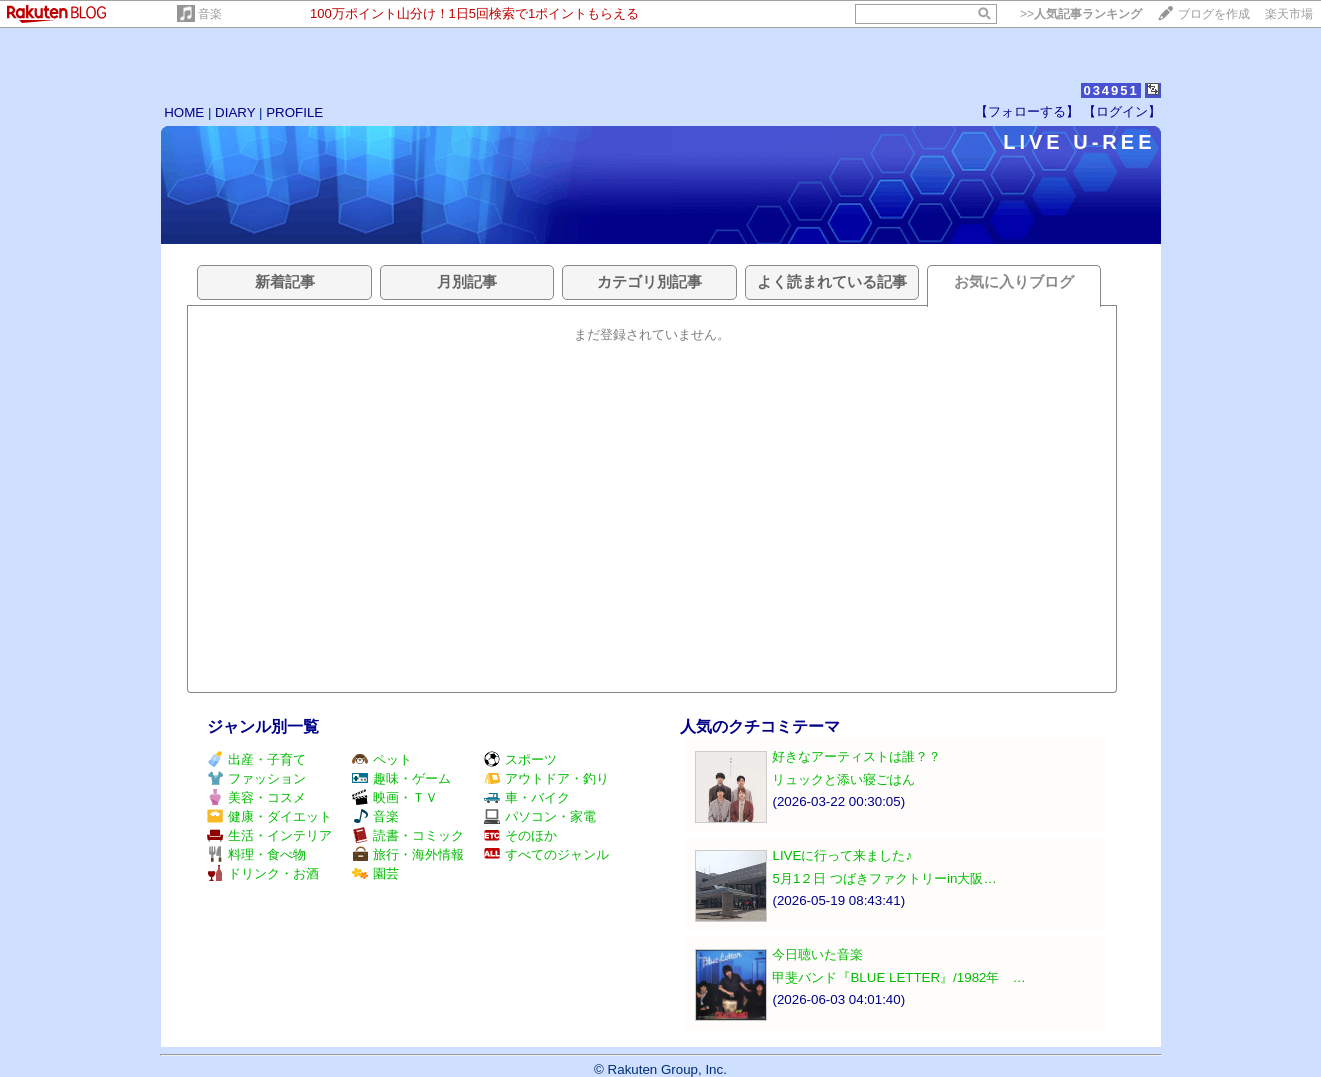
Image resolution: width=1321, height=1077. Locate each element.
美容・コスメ (256, 797)
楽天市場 (1289, 14)
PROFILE (294, 112)
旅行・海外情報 (408, 854)
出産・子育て (256, 759)
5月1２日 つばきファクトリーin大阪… (884, 878)
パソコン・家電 (540, 816)
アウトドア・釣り (546, 778)
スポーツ (520, 759)
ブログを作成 (1214, 14)
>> (1081, 14)
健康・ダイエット (269, 816)
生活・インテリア (269, 835)
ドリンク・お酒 (263, 873)
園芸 (375, 873)
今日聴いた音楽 (817, 954)
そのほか (520, 835)
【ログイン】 (1122, 111)
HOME (184, 112)
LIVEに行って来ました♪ (842, 855)
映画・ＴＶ (395, 797)
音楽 (210, 14)
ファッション (256, 778)
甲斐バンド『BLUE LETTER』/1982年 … (898, 977)
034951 (1110, 90)
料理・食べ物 (256, 854)
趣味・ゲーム (401, 778)
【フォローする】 (1027, 111)
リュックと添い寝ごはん (843, 779)
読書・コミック (408, 835)
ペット (382, 759)
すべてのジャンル (546, 854)
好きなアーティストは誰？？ (856, 756)
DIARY (235, 112)
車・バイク (527, 797)
